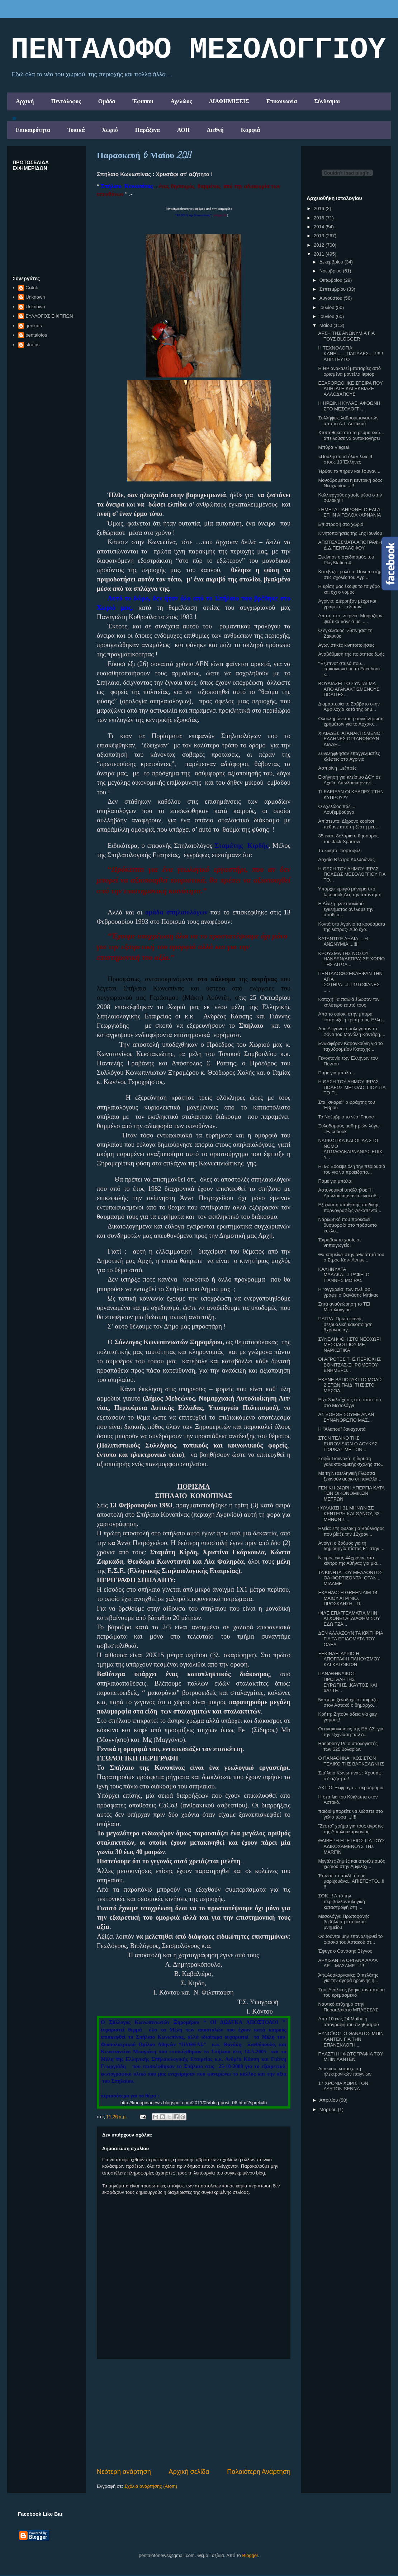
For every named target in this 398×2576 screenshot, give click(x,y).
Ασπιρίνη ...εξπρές (337, 768)
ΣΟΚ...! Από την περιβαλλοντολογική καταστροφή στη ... (341, 1901)
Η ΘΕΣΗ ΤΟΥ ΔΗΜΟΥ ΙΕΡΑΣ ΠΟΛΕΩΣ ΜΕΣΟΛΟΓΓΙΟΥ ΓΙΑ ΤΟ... (351, 874)
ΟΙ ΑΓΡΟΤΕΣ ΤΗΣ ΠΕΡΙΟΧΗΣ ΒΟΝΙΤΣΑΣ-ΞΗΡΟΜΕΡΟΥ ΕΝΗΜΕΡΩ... (349, 1364)
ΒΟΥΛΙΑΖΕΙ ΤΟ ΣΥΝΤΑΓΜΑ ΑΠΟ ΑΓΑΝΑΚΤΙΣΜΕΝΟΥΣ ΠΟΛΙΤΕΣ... (348, 689)
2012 (320, 245)
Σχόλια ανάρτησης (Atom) (150, 2486)
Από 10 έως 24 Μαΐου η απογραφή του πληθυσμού (348, 2021)
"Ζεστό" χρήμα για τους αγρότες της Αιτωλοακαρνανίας (350, 1828)
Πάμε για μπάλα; (335, 1181)
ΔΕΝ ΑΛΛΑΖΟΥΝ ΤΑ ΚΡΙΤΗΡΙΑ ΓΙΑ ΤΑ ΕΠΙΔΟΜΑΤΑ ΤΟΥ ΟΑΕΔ (350, 1638)
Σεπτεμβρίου (333, 289)
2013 (320, 235)
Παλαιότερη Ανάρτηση (258, 2471)
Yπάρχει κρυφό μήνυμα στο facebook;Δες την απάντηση (349, 891)
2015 (320, 217)
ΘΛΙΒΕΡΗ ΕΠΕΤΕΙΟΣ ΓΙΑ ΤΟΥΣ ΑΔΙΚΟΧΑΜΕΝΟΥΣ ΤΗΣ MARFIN (351, 1846)
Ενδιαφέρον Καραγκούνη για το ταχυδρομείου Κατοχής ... (350, 1046)
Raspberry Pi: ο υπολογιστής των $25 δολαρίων (348, 1746)
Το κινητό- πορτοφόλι (339, 850)
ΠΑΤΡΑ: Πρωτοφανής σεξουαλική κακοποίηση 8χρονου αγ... (345, 1324)
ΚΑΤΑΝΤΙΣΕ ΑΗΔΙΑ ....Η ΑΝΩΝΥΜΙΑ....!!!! (343, 941)
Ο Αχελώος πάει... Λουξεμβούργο (336, 809)
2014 (320, 226)
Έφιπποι (142, 101)
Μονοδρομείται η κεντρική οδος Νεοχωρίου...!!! (350, 483)
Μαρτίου (328, 2109)
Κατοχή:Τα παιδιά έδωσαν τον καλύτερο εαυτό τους (348, 1002)
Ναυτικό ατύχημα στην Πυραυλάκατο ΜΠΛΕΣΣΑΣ (348, 2006)
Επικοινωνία (281, 101)
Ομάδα (106, 101)
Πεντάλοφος (66, 101)
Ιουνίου (327, 316)
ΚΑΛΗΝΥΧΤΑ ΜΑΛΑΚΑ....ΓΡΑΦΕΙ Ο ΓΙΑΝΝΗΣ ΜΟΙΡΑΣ (343, 1274)
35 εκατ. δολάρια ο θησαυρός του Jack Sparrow (348, 838)
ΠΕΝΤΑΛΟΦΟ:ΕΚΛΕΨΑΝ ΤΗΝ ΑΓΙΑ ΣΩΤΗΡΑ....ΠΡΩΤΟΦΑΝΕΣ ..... (350, 982)
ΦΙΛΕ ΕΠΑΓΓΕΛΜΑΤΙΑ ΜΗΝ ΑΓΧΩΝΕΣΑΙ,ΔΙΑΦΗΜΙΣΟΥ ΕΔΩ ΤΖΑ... (349, 1618)
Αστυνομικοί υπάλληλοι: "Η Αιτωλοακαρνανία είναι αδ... (349, 1192)
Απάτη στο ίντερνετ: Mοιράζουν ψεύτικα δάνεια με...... (350, 618)
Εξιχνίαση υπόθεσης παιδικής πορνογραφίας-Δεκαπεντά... (349, 1207)
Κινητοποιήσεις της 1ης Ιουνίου (350, 533)
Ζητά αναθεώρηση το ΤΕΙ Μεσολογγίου (344, 1306)
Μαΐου (326, 325)
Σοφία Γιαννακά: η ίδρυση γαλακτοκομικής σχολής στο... (351, 1461)
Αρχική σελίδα (189, 2471)
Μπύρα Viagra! (333, 447)
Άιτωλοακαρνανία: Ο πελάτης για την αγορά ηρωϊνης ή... (348, 1977)
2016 (320, 208)
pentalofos (36, 335)
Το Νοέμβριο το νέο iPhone (346, 1117)
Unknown (35, 297)
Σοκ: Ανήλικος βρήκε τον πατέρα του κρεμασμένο (351, 1992)
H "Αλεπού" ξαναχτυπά (341, 1429)
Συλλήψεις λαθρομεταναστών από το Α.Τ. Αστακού (348, 420)
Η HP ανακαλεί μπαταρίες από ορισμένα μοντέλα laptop (349, 371)
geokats (33, 325)
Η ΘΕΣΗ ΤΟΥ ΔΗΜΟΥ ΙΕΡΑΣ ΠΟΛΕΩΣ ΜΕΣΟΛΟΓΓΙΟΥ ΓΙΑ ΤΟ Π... (351, 1087)
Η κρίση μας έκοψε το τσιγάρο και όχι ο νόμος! (349, 589)
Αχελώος (181, 101)
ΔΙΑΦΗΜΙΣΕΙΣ (229, 101)
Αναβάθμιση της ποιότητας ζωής (351, 654)
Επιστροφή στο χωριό (340, 524)
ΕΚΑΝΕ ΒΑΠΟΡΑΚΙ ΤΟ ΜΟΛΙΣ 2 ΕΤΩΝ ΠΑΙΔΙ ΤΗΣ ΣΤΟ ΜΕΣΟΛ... (350, 1385)
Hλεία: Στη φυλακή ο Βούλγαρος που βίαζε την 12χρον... (351, 1531)
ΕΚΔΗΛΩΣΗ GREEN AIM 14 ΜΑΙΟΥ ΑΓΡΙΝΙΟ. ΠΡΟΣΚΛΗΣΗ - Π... (347, 1598)
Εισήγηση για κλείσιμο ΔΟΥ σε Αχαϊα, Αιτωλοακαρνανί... (349, 779)
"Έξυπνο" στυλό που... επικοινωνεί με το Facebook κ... (349, 669)
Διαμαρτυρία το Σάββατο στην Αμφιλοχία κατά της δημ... (348, 706)
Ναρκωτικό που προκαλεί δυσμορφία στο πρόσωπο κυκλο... (347, 1225)
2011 (320, 254)
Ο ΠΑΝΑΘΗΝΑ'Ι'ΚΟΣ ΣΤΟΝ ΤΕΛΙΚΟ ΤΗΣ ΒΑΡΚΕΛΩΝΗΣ (351, 1761)
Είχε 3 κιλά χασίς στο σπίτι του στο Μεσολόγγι (349, 1402)
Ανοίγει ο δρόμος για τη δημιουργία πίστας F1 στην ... (351, 1545)
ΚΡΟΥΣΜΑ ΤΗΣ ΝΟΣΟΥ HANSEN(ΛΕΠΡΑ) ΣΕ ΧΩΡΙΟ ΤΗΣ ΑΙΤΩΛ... (351, 959)
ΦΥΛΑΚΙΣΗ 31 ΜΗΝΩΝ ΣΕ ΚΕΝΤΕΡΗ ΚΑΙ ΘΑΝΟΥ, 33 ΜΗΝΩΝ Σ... (348, 1513)
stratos (32, 344)
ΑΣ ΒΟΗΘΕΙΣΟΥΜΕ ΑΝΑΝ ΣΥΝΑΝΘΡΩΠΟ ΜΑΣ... (346, 1417)
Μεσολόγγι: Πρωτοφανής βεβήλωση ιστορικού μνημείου (343, 1922)
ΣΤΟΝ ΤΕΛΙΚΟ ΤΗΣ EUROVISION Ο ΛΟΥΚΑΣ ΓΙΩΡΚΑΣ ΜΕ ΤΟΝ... (347, 1443)
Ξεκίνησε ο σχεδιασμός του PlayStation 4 (346, 559)
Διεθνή (215, 130)
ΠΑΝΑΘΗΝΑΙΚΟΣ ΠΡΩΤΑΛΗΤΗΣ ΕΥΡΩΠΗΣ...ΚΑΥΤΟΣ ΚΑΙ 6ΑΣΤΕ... (347, 1682)
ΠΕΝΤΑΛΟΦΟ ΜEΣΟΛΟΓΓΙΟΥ (198, 50)
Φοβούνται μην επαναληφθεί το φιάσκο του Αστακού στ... (350, 1939)
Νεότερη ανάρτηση (124, 2471)
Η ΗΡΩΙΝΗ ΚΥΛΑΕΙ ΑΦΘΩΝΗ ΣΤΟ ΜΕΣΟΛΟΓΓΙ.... (349, 406)
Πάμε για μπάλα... (336, 1072)
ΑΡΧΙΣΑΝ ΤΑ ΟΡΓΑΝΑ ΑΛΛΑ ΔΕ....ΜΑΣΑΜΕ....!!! (347, 1963)
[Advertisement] (193, 2413)
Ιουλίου (327, 307)
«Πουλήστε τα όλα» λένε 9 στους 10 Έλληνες (345, 459)
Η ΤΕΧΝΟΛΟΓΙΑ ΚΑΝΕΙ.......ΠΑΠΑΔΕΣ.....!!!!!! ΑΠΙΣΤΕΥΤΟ (350, 353)
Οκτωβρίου (331, 280)
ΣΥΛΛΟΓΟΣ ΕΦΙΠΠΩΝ (49, 316)
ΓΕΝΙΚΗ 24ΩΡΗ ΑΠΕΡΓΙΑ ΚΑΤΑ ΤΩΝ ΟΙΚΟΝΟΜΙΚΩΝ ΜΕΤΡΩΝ (351, 1493)
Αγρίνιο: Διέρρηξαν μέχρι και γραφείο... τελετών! (347, 603)
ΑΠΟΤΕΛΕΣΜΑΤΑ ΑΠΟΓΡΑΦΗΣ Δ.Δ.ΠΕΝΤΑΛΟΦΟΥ (351, 545)
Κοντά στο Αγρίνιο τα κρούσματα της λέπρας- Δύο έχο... (351, 926)
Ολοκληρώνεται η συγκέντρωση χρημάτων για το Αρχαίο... (350, 721)
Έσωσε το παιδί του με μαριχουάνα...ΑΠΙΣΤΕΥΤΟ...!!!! (351, 1881)
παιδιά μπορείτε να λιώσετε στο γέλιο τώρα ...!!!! (350, 1814)
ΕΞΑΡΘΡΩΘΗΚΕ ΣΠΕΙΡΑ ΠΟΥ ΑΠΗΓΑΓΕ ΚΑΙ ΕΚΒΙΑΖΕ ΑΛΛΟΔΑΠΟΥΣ (350, 388)
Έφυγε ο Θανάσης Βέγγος (345, 1951)
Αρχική (25, 101)
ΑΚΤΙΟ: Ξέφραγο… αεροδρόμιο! (351, 1787)
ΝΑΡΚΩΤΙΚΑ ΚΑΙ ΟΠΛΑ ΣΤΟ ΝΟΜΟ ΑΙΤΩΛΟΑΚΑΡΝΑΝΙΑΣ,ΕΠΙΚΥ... (350, 1149)
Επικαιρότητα (33, 130)
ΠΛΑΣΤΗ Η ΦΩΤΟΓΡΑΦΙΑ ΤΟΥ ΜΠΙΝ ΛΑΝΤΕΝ (350, 2056)
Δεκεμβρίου (332, 262)
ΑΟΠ (183, 130)
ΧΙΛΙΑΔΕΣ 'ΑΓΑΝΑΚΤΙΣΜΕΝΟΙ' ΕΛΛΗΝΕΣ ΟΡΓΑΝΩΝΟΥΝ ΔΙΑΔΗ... (350, 739)
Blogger (250, 2555)
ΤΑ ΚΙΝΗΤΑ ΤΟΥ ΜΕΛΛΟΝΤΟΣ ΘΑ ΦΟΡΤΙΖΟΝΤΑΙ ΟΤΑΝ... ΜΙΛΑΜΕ (350, 1578)
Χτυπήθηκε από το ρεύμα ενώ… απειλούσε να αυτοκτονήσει (351, 435)
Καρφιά (250, 130)
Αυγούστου (331, 298)
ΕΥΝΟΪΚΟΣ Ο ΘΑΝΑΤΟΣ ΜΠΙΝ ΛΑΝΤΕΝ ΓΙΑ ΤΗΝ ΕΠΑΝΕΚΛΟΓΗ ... (351, 2039)
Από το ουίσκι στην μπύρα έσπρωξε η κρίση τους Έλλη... (351, 1016)
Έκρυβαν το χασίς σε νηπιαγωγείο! (339, 1242)
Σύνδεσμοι (327, 101)
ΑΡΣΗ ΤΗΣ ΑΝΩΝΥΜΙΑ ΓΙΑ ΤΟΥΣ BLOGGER (346, 336)
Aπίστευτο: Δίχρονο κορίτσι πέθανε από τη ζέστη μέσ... (348, 824)
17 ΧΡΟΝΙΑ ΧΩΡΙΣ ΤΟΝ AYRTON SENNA (343, 2086)
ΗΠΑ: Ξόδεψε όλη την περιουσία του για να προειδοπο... (351, 1169)
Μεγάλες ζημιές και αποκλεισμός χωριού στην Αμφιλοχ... (351, 1863)
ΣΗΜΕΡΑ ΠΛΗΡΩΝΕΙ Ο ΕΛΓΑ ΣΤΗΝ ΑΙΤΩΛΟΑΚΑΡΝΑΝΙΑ (349, 512)
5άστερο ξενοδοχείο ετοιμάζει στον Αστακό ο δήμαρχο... (348, 1702)
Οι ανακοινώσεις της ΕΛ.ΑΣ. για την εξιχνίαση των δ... (350, 1731)
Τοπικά (76, 130)
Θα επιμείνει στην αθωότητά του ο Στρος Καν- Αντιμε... (351, 1257)
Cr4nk (31, 287)
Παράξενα (147, 130)
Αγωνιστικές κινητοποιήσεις (346, 645)
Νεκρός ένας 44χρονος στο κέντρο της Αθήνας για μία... (349, 1560)
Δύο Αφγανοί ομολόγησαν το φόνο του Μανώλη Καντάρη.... (351, 1031)
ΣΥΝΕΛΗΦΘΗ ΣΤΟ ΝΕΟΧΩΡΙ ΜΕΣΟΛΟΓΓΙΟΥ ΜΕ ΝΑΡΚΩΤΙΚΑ (349, 1344)
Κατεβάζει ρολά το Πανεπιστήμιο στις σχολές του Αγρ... (351, 574)
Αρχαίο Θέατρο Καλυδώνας (346, 859)
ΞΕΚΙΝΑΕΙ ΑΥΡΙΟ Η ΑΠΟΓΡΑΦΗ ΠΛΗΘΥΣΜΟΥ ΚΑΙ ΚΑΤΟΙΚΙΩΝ (349, 1659)
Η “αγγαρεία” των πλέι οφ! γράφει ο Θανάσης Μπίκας (348, 1292)
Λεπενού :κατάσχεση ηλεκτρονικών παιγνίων (344, 2071)
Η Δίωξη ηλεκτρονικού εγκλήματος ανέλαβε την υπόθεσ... (345, 909)
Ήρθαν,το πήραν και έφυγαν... (349, 471)
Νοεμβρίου (331, 271)
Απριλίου (329, 2100)
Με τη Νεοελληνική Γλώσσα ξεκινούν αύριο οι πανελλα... (349, 1476)
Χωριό (110, 130)
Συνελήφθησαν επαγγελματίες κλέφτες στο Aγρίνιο (349, 756)
